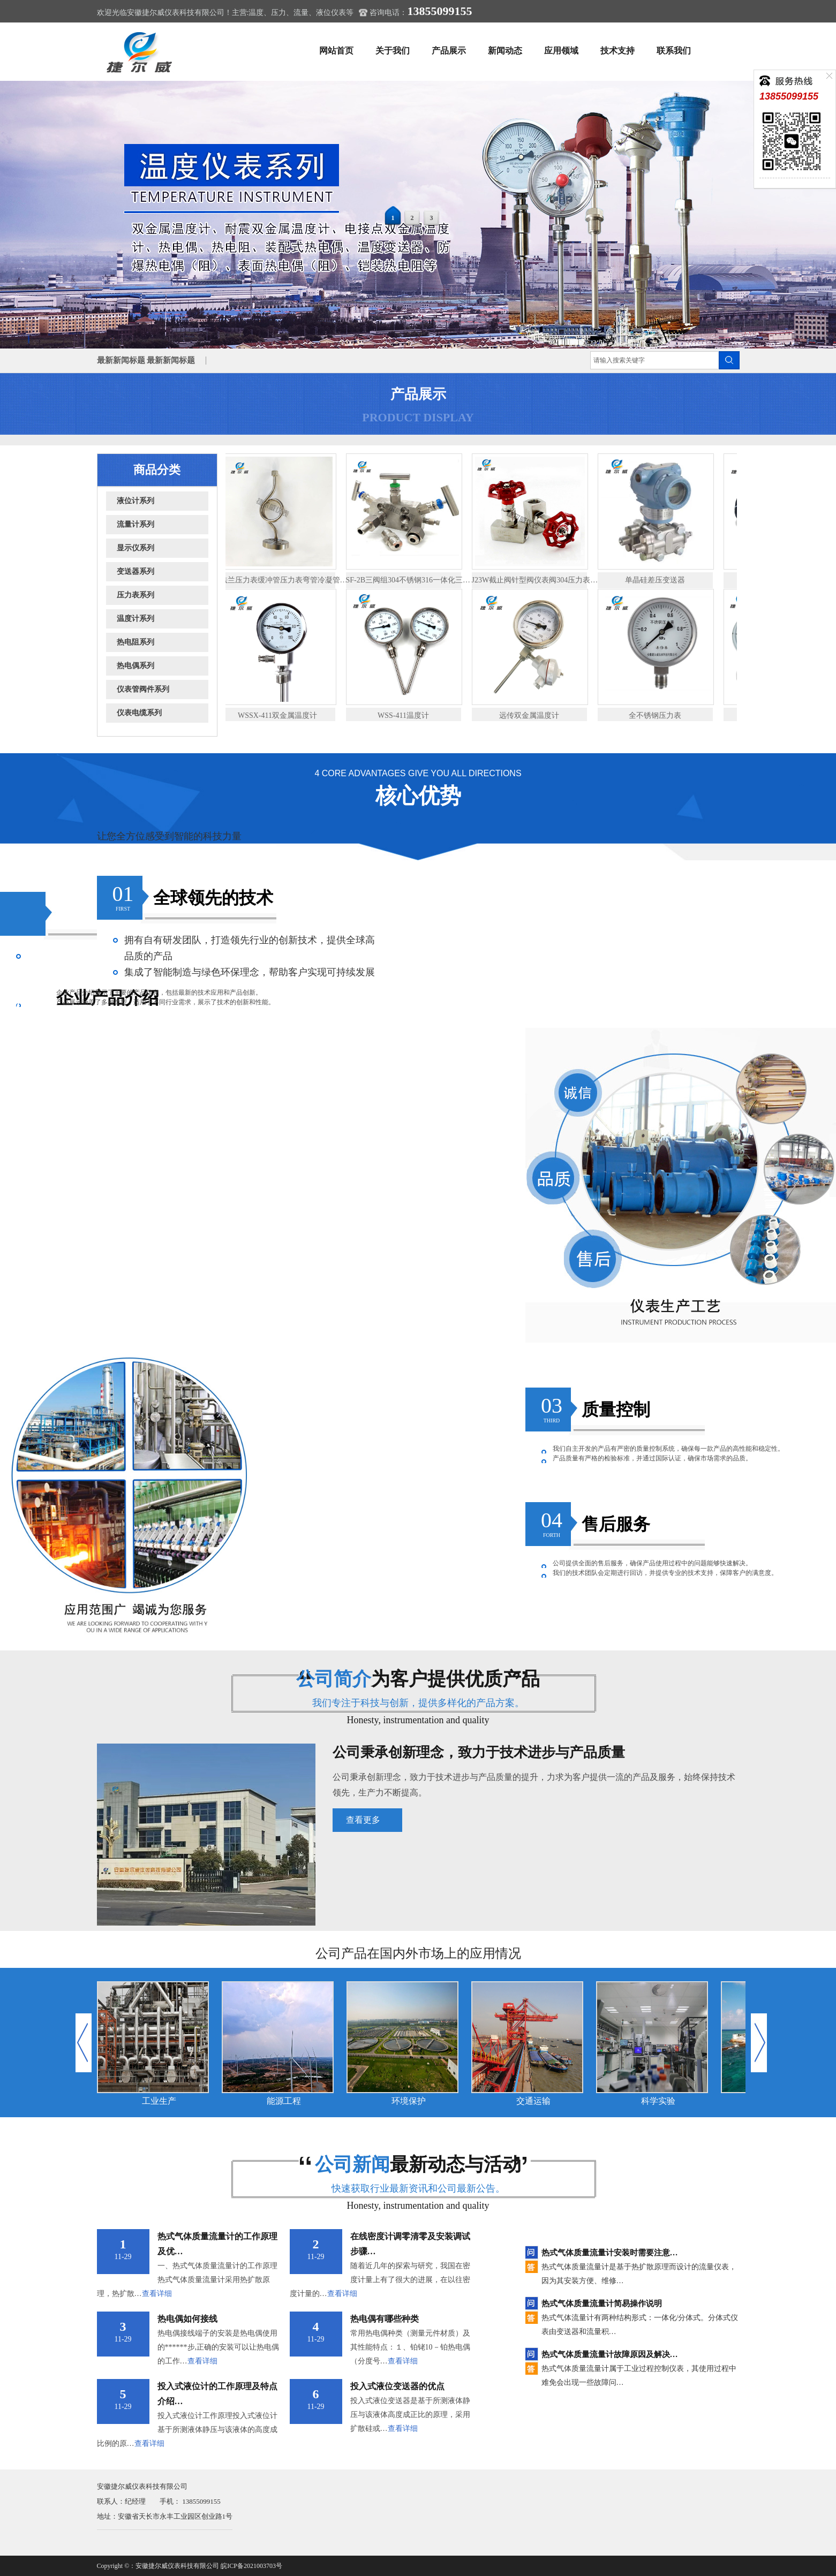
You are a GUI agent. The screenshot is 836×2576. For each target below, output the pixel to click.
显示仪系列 (135, 548)
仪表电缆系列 (139, 713)
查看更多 (363, 1819)
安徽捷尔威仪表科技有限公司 (177, 2566)
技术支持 (617, 50)
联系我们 (674, 50)
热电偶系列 (135, 666)
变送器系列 (135, 571)
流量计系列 (135, 524)
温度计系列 (135, 619)
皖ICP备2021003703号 (251, 2566)
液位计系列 (135, 501)
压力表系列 (135, 595)
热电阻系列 (135, 642)
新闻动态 (505, 50)
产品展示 (449, 50)
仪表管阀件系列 (143, 689)
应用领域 (561, 50)
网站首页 (336, 50)
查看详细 (157, 2294)
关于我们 (392, 50)
